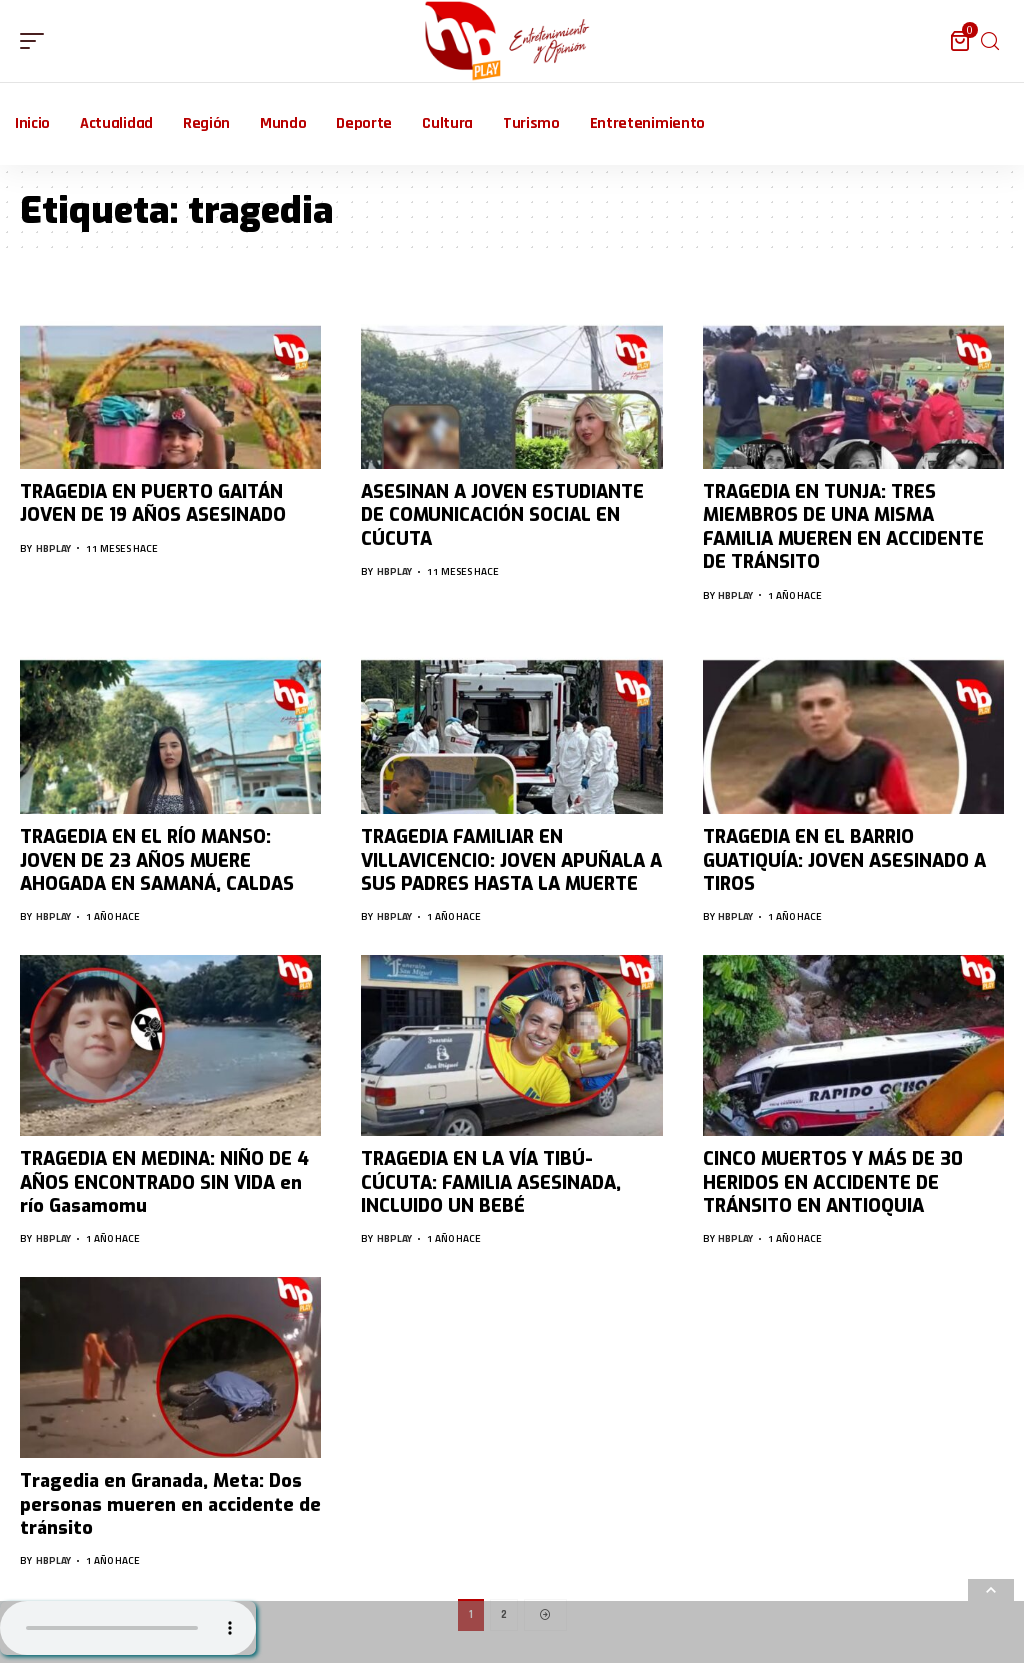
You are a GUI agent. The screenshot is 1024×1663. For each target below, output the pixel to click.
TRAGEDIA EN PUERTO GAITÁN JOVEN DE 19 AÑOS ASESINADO (153, 503)
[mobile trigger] (37, 41)
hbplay (53, 548)
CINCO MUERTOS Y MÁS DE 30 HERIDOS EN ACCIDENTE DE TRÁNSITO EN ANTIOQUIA (833, 1182)
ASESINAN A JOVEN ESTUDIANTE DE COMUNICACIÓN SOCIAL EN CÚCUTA (502, 515)
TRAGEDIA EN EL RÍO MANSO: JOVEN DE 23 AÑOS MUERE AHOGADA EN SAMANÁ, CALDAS (157, 860)
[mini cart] (961, 41)
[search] (990, 41)
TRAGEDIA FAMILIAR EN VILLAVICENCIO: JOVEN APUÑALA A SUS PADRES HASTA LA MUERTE (511, 860)
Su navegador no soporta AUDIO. (128, 1628)
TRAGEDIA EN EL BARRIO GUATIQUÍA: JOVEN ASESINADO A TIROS (844, 860)
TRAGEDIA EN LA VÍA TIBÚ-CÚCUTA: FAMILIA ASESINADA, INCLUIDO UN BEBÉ (491, 1182)
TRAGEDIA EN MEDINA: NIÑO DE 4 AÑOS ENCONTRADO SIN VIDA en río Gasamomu (164, 1182)
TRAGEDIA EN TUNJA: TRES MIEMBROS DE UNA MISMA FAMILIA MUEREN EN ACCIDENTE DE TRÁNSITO (843, 527)
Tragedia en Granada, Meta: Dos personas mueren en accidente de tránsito (170, 1504)
